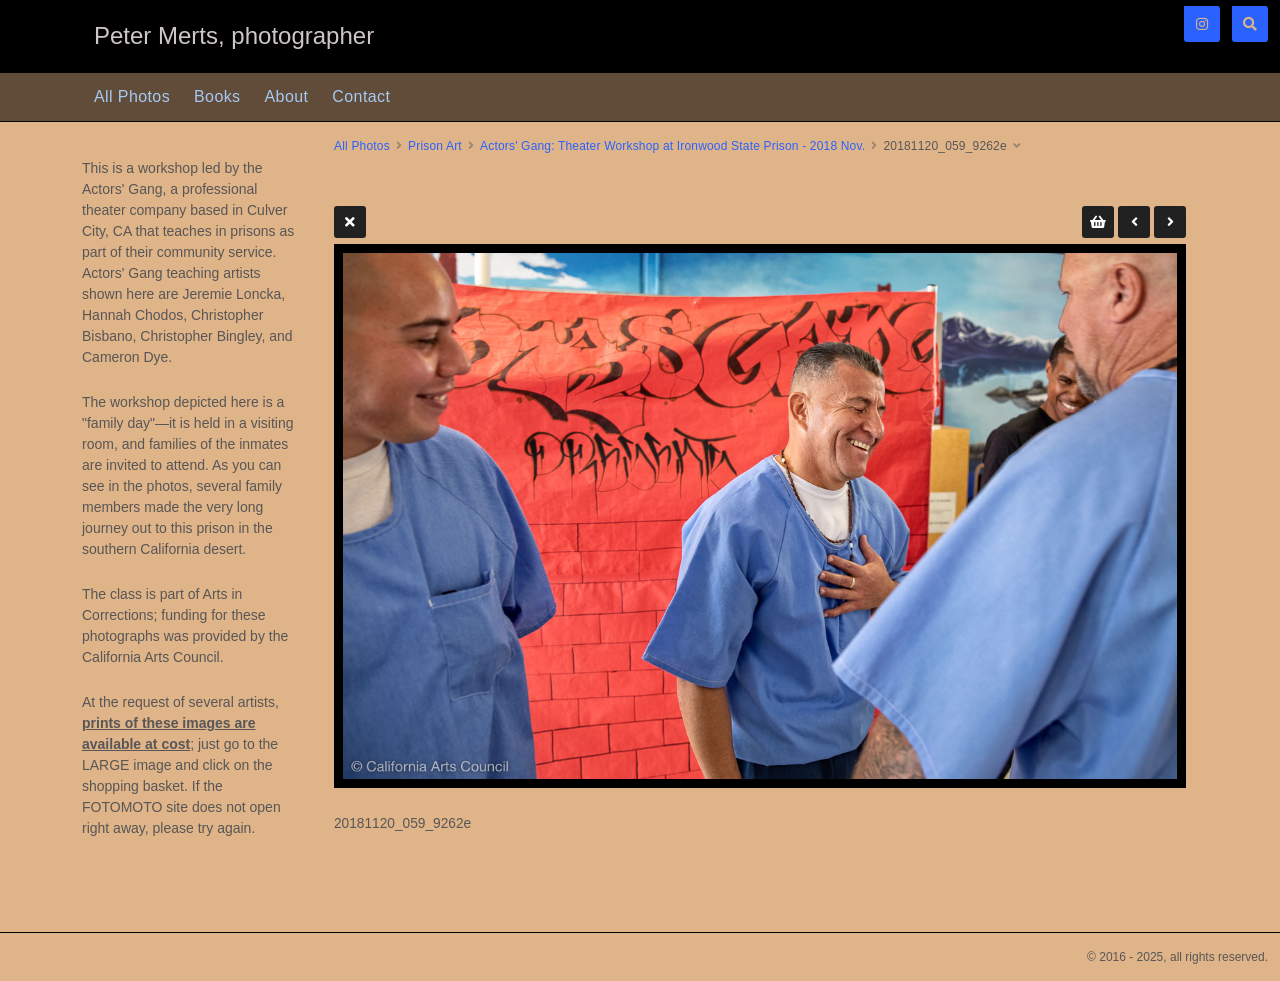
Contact (361, 96)
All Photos (132, 96)
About (287, 96)
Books (217, 96)
